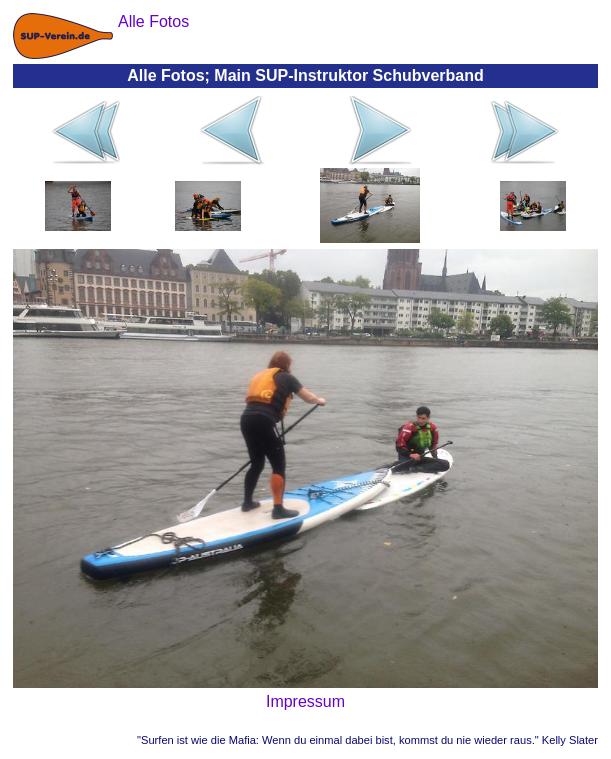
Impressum (305, 701)
